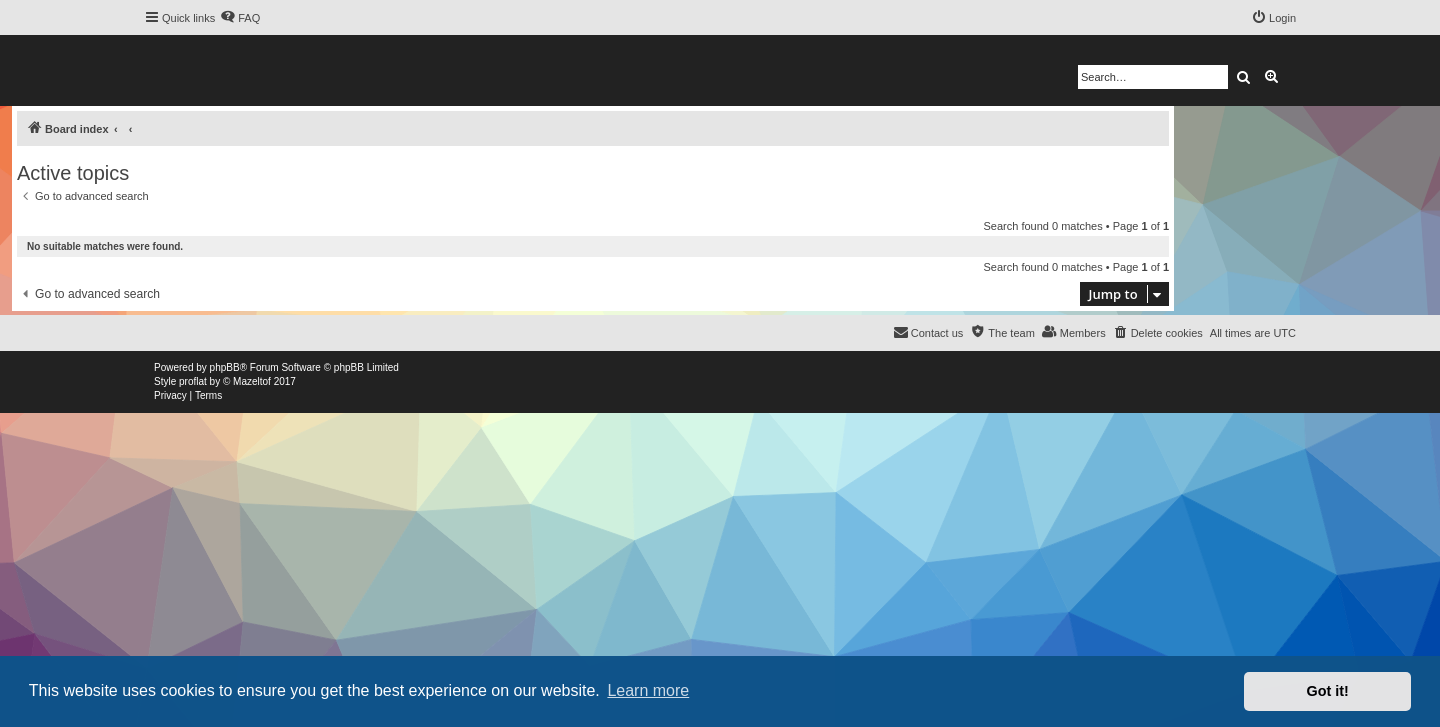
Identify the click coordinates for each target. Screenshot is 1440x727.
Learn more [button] (648, 690)
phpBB (225, 367)
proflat (193, 381)
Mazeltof (252, 381)
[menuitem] (240, 18)
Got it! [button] (1328, 691)
